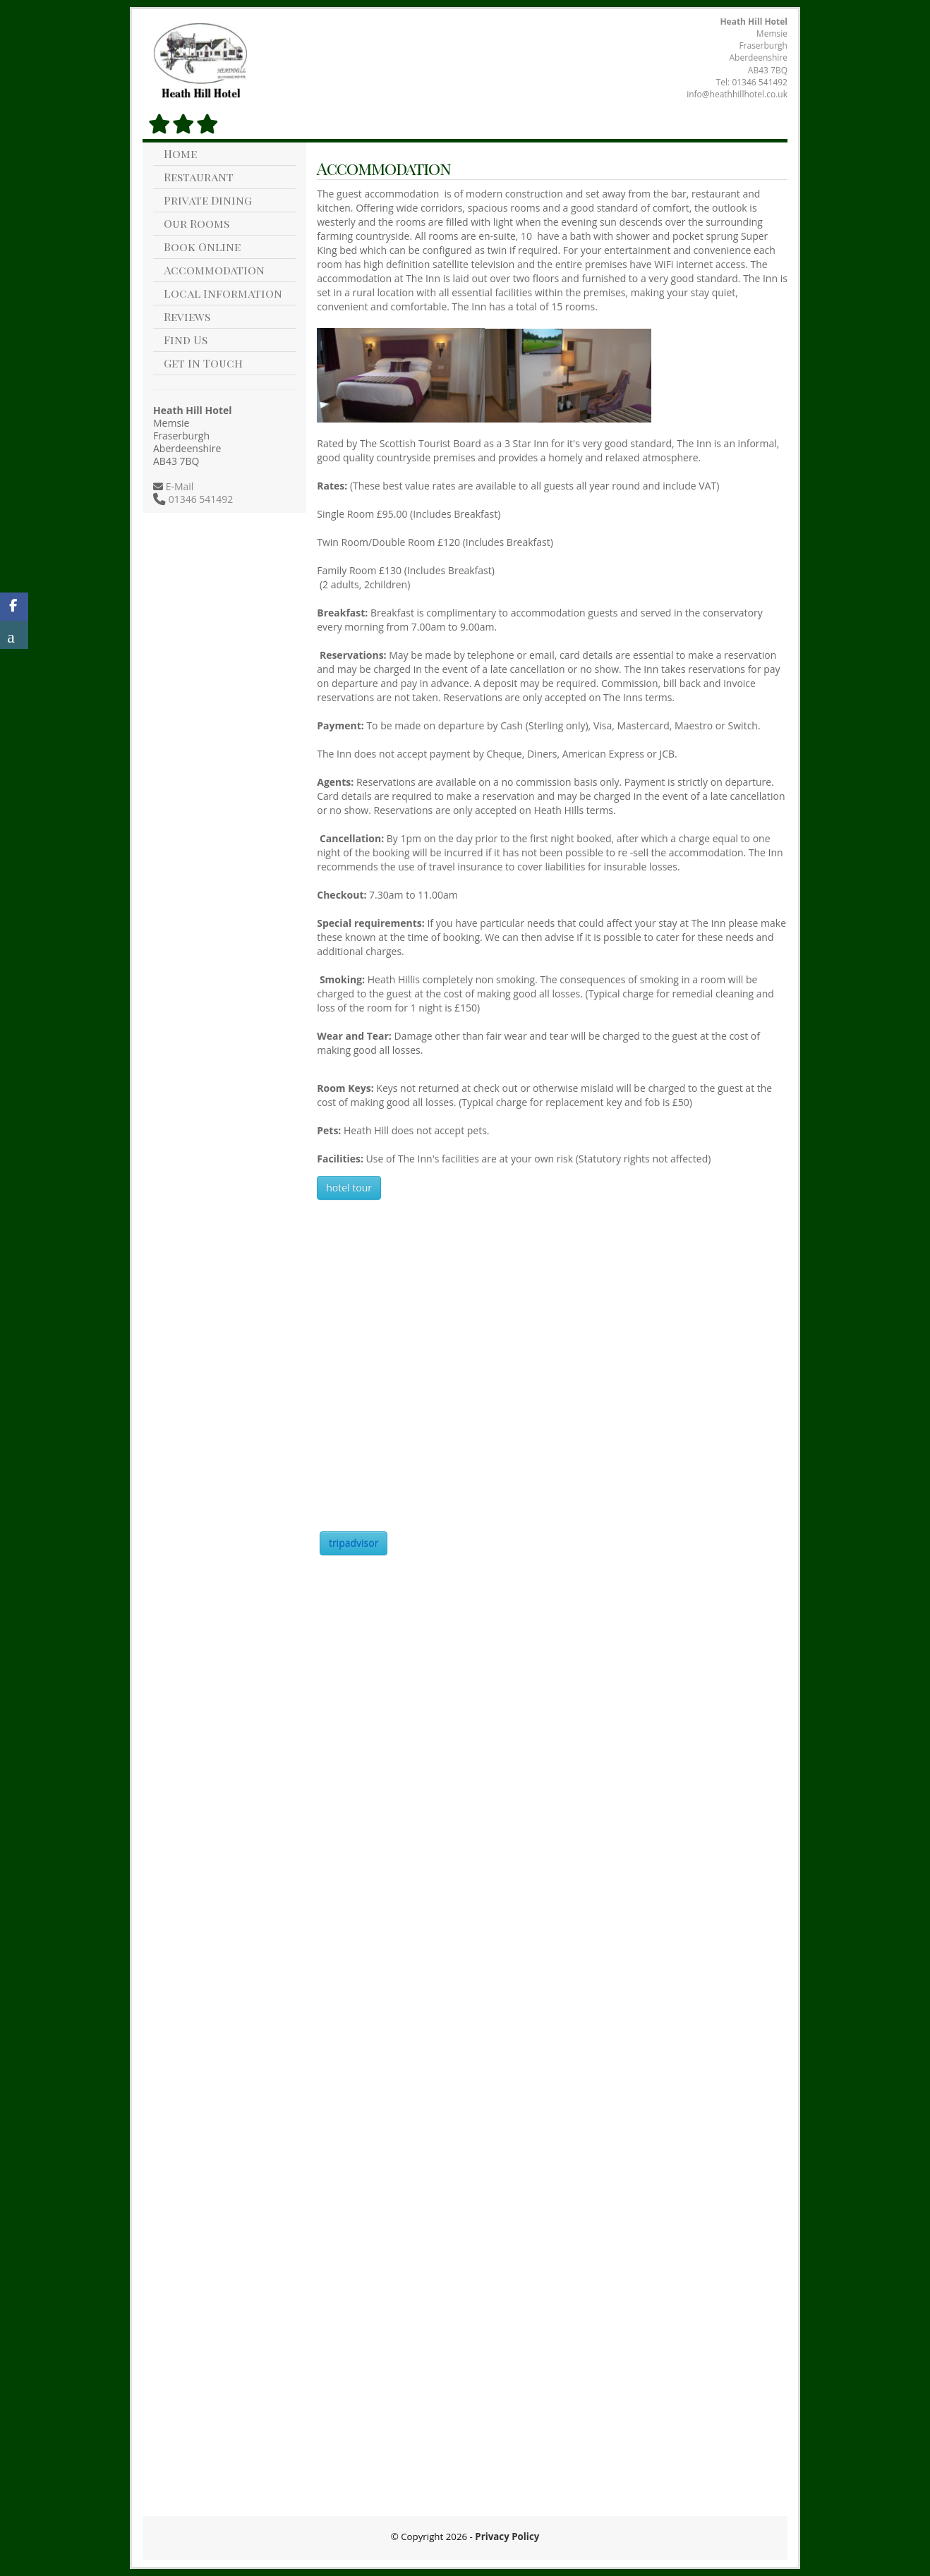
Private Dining (208, 200)
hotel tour (349, 1187)
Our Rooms (196, 223)
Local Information (223, 293)
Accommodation (214, 269)
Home (180, 153)
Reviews (187, 316)
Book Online (202, 246)
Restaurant (199, 176)
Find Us (185, 339)
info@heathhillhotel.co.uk (737, 94)
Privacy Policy (507, 2536)
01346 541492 (759, 82)
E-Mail (178, 486)
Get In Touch (203, 363)
